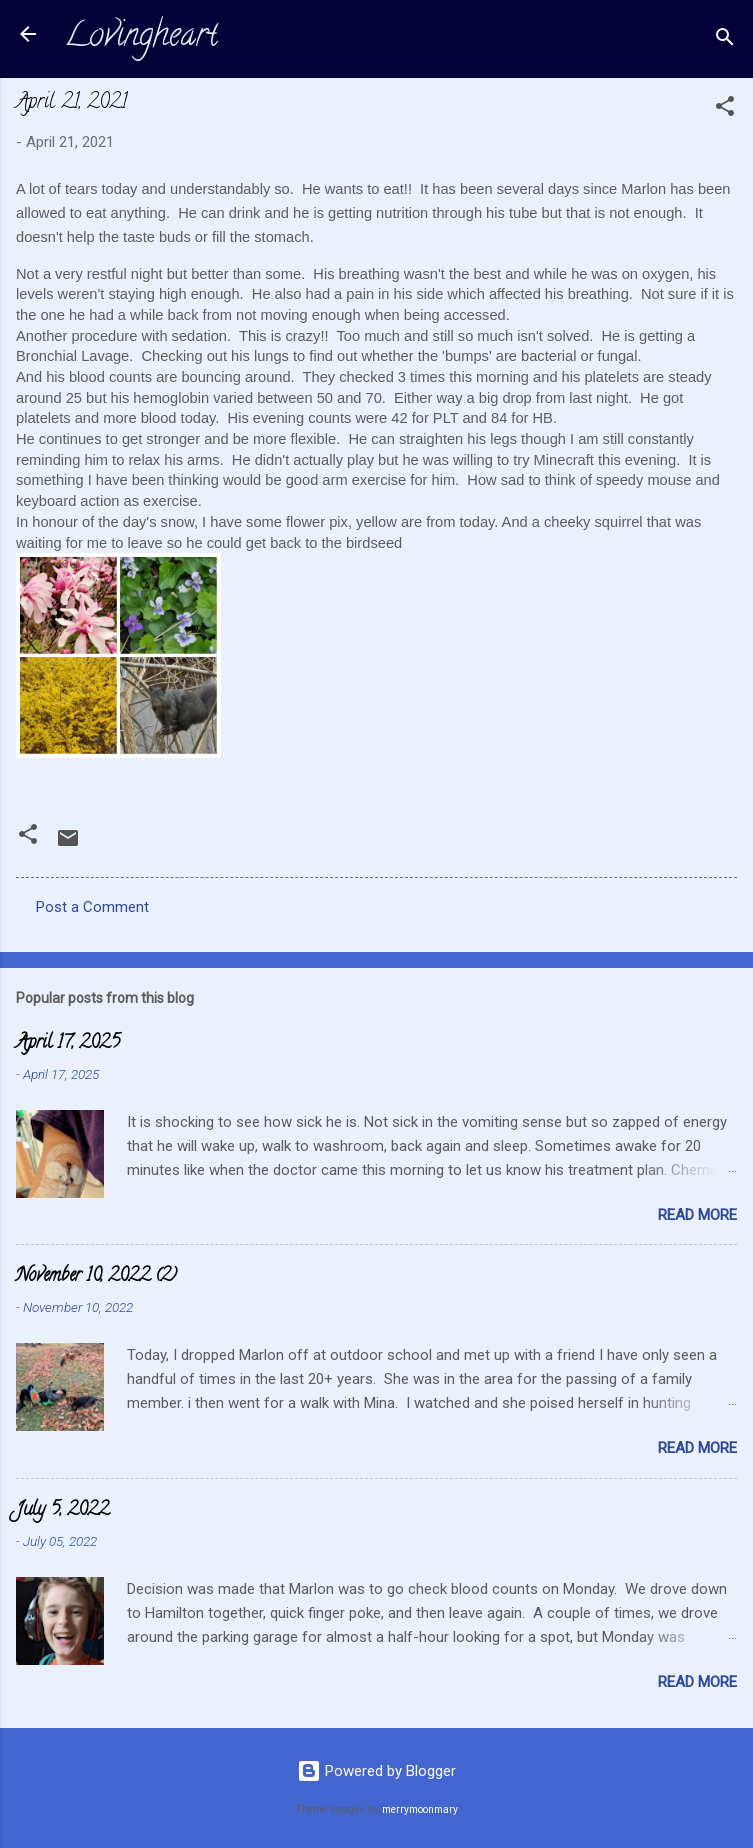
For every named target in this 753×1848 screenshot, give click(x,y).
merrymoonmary (420, 1809)
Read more (697, 1215)
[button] (725, 109)
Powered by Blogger (376, 1771)
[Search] (725, 40)
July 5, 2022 (62, 1511)
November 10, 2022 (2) (96, 1277)
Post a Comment (92, 907)
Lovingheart (141, 38)
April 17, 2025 (68, 1044)
